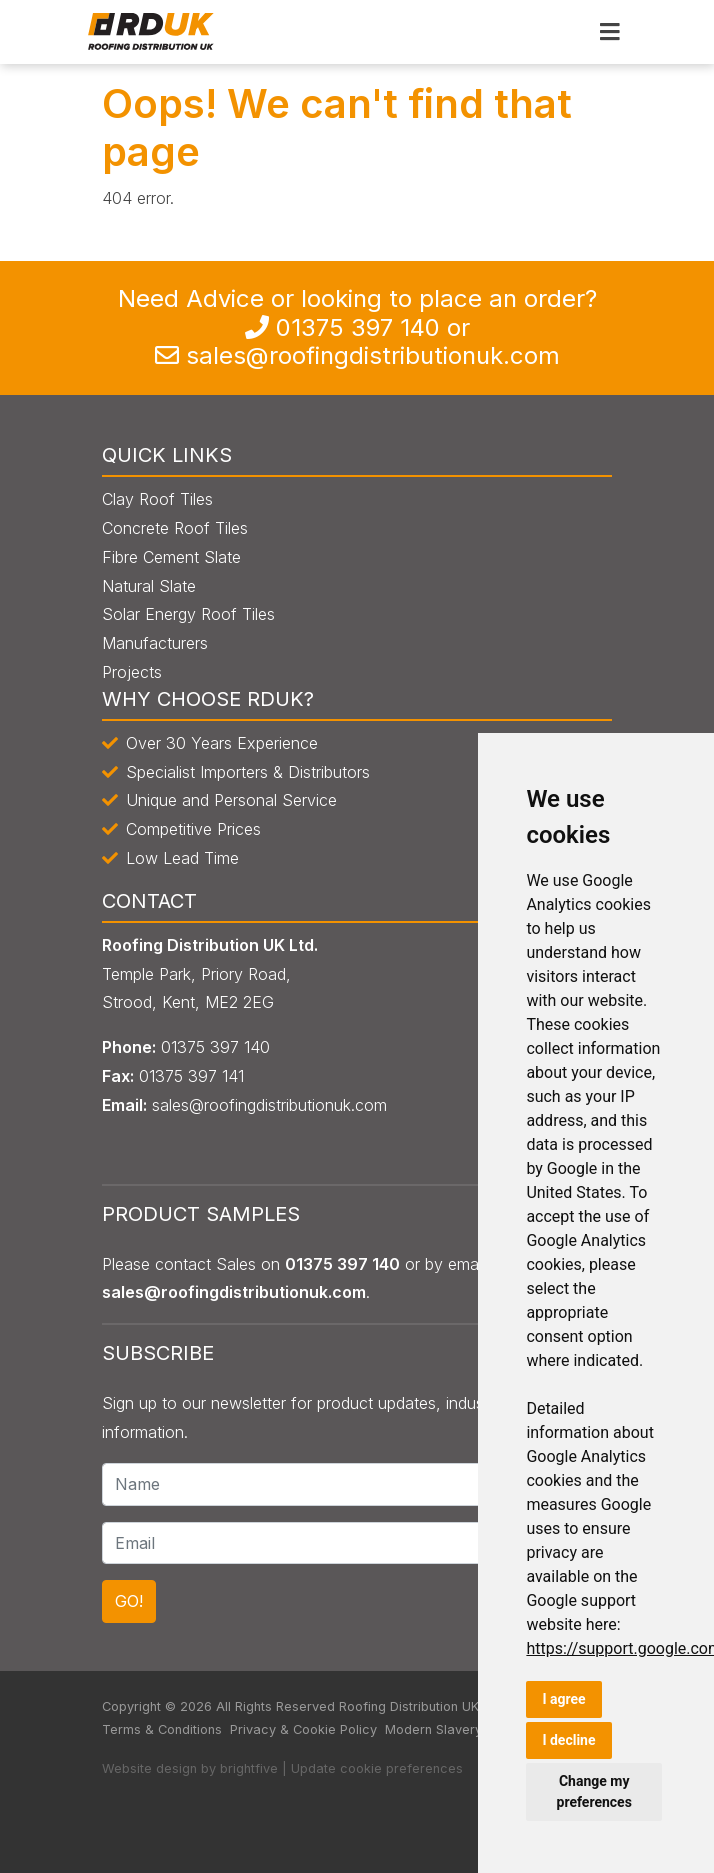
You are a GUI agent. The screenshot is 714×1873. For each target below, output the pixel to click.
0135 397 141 (191, 1076)
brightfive (249, 1768)
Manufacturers (155, 643)
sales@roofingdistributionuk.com (373, 355)
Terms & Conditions (162, 1729)
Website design (149, 1768)
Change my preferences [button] (594, 1791)
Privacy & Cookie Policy (303, 1729)
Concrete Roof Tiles (175, 528)
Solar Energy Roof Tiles (188, 614)
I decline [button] (568, 1740)
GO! (129, 1601)
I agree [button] (563, 1699)
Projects (132, 672)
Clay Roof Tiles (157, 499)
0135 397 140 (358, 327)
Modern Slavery (433, 1729)
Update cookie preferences (377, 1768)
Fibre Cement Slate (171, 557)
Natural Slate (149, 586)
